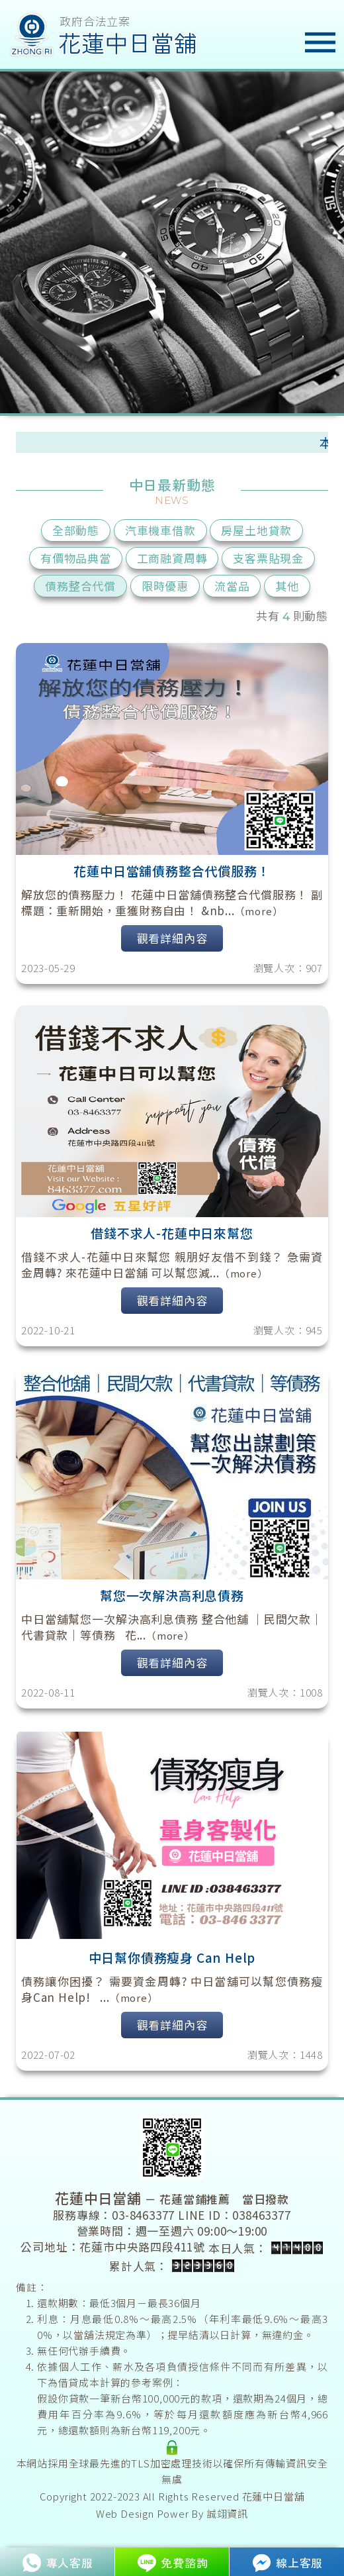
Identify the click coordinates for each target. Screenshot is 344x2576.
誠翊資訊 (227, 2513)
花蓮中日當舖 (273, 2496)
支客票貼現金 (268, 558)
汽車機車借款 (160, 530)
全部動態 (75, 530)
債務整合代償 (80, 585)
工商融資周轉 (172, 558)
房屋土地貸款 (256, 530)
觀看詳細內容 (172, 938)
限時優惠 (165, 585)
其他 (287, 585)
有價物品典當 (75, 558)
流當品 (231, 585)
